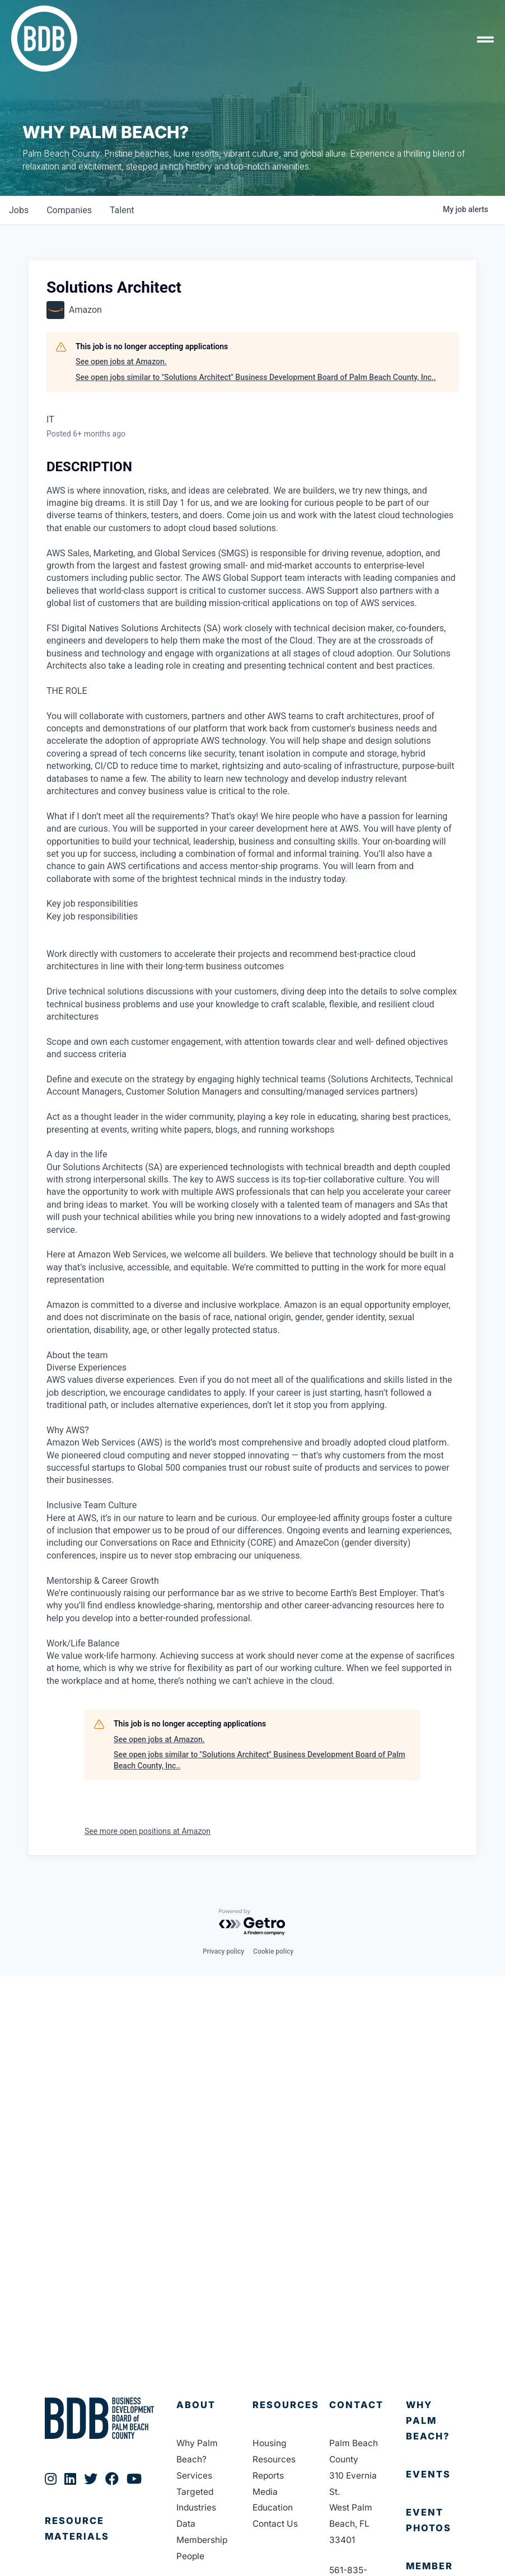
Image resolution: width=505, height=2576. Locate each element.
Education (272, 2507)
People (190, 2556)
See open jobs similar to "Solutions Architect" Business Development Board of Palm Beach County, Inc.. (256, 377)
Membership (201, 2540)
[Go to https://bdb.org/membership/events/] (433, 2475)
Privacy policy (223, 1951)
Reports (268, 2475)
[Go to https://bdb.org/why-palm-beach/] (433, 2420)
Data (185, 2523)
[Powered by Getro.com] (252, 1922)
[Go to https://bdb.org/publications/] (99, 2540)
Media (265, 2491)
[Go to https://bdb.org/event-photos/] (433, 2520)
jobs (19, 210)
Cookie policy (273, 1951)
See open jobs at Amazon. (121, 361)
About (196, 2404)
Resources (285, 2404)
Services (194, 2475)
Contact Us (275, 2523)
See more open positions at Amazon (148, 1831)
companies (69, 210)
